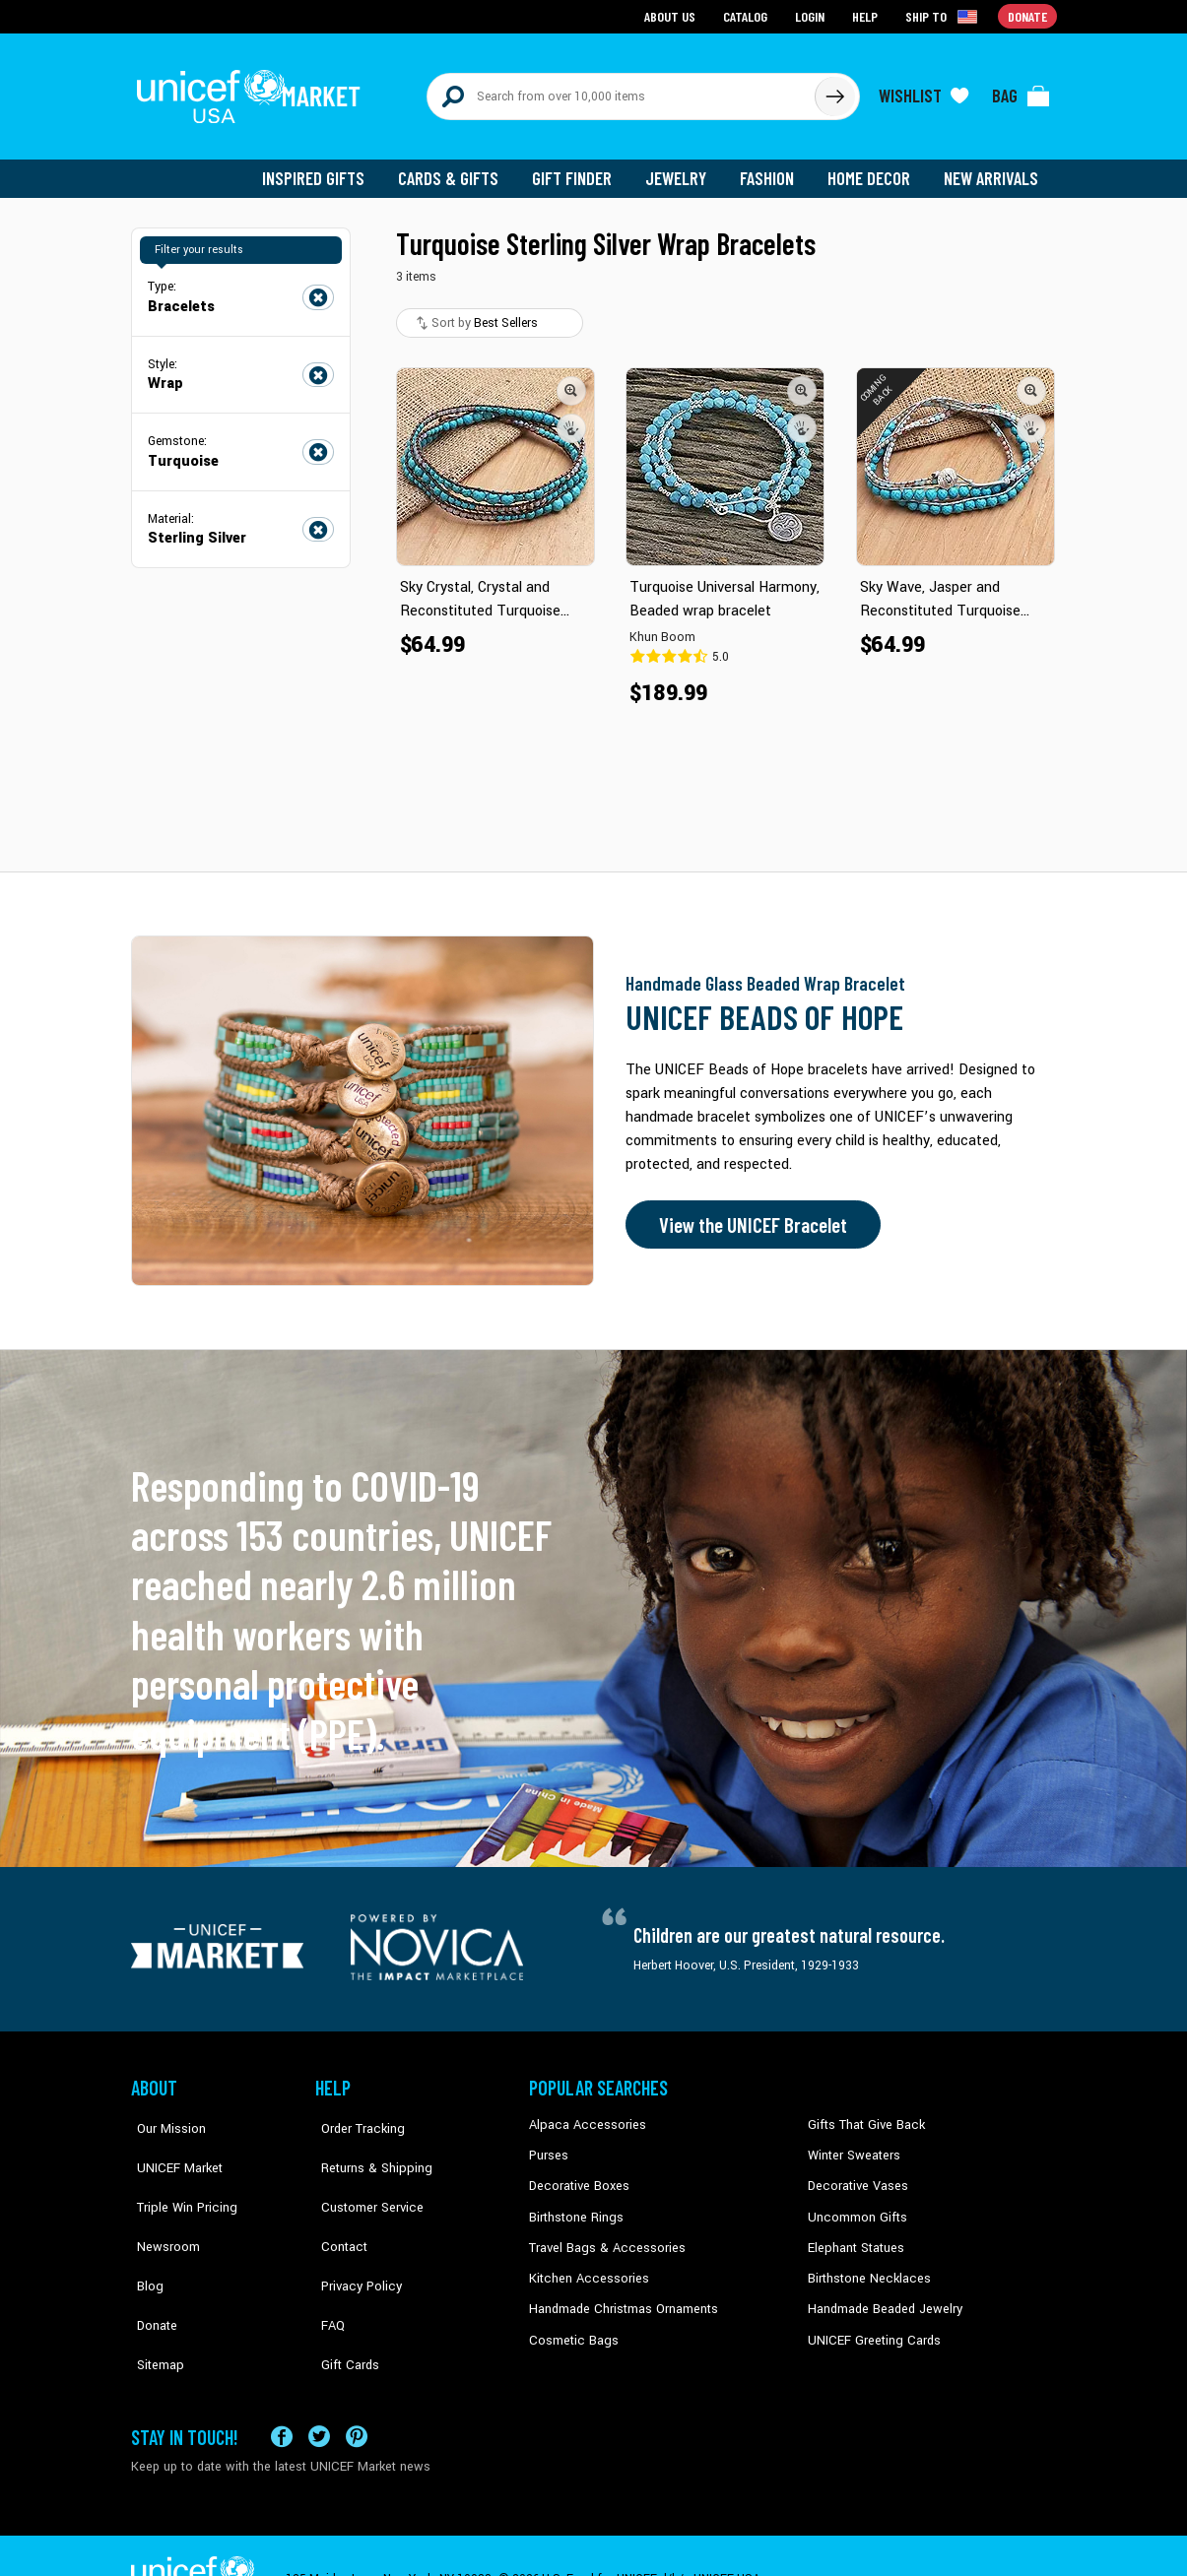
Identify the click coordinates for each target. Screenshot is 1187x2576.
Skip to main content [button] (593, 0)
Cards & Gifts (459, 167)
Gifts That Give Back (862, 2114)
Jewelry (683, 167)
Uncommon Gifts (855, 2204)
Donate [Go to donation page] (1028, 15)
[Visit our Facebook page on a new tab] (282, 2389)
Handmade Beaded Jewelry (881, 2293)
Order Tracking (354, 2114)
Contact (337, 2204)
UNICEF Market (171, 2144)
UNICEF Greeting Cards (869, 2324)
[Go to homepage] (254, 90)
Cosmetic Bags (571, 2324)
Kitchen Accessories (584, 2264)
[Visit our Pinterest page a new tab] (356, 2389)
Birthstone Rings (575, 2204)
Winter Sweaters (851, 2144)
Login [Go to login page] (811, 15)
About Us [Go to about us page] (673, 15)
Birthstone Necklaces (865, 2264)
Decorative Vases (855, 2174)
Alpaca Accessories (582, 2114)
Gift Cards (342, 2293)
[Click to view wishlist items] (924, 90)
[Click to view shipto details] (944, 16)
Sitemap (153, 2293)
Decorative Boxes (576, 2174)
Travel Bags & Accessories (601, 2233)
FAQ (327, 2264)
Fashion (772, 167)
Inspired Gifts (327, 167)
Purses (548, 2144)
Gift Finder (581, 167)
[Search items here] (621, 90)
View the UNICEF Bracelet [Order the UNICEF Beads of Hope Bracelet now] (748, 1214)
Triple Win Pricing (178, 2174)
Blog (144, 2233)
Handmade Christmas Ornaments (620, 2293)
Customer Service (363, 2174)
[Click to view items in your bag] (1021, 90)
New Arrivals (992, 167)
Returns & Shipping (367, 2144)
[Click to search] (834, 90)
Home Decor (872, 167)
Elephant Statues (854, 2233)
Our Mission (164, 2114)
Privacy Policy (353, 2233)
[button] (572, 379)
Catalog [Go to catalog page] (747, 15)
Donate (150, 2264)
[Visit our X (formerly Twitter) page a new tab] (319, 2389)
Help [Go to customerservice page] (867, 15)
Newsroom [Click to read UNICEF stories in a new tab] (161, 2204)
